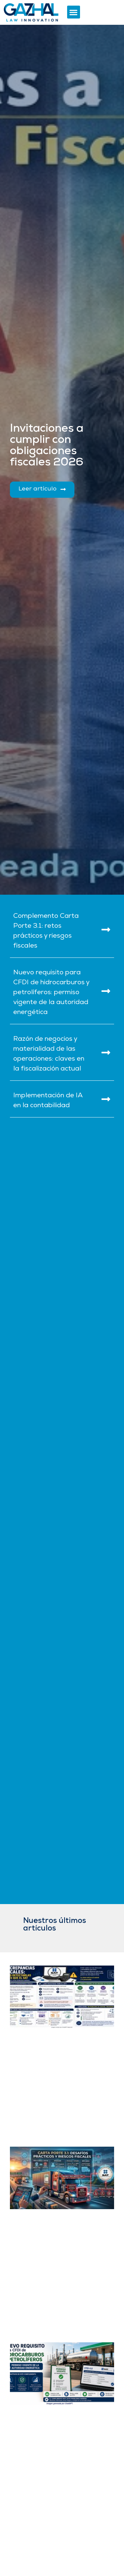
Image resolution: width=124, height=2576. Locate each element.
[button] (73, 12)
